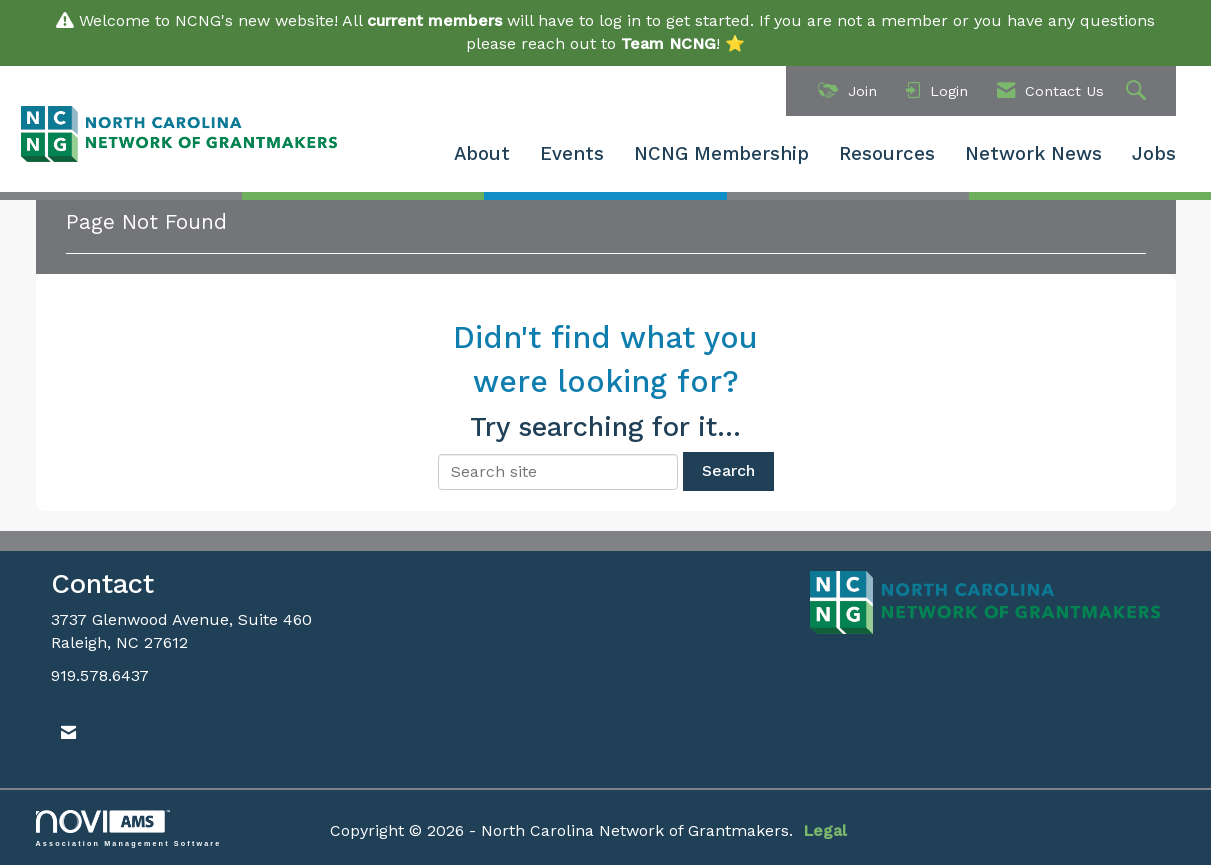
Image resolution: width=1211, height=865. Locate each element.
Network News (1033, 154)
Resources (887, 154)
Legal (825, 830)
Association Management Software (129, 828)
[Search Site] (1138, 91)
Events (572, 154)
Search (728, 470)
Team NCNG (668, 43)
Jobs (1154, 154)
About (482, 154)
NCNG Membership (721, 154)
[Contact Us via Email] (68, 733)
